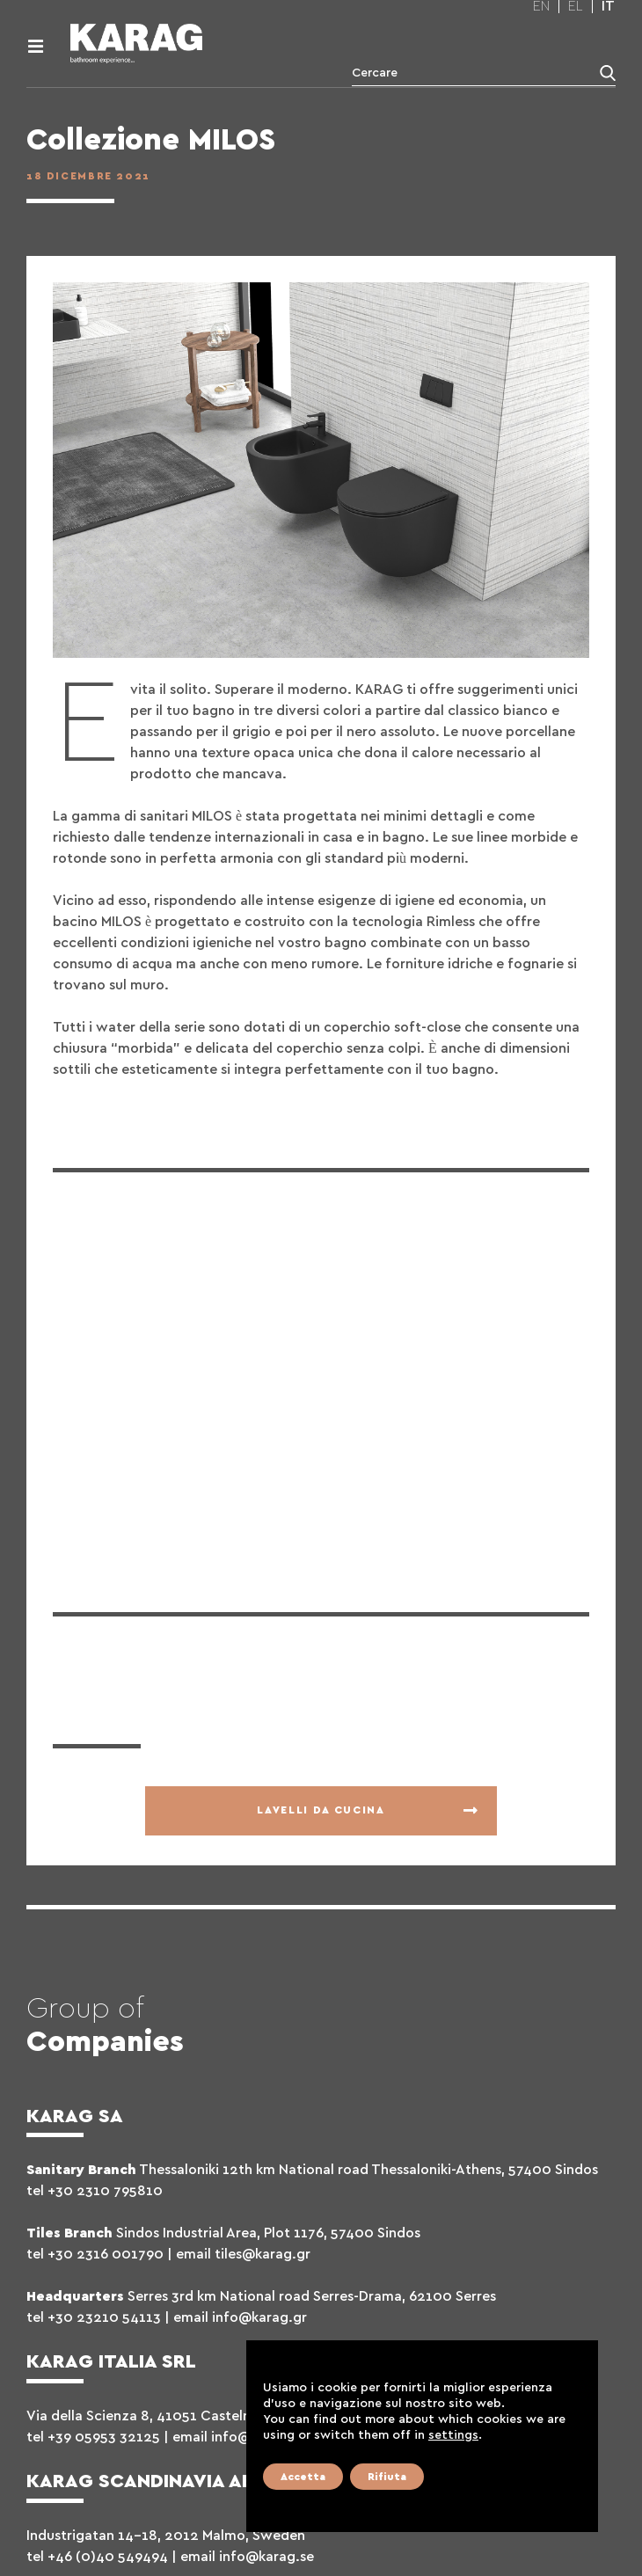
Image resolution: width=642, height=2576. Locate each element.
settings (453, 2435)
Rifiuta (387, 2476)
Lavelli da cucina (321, 1810)
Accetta (303, 2476)
